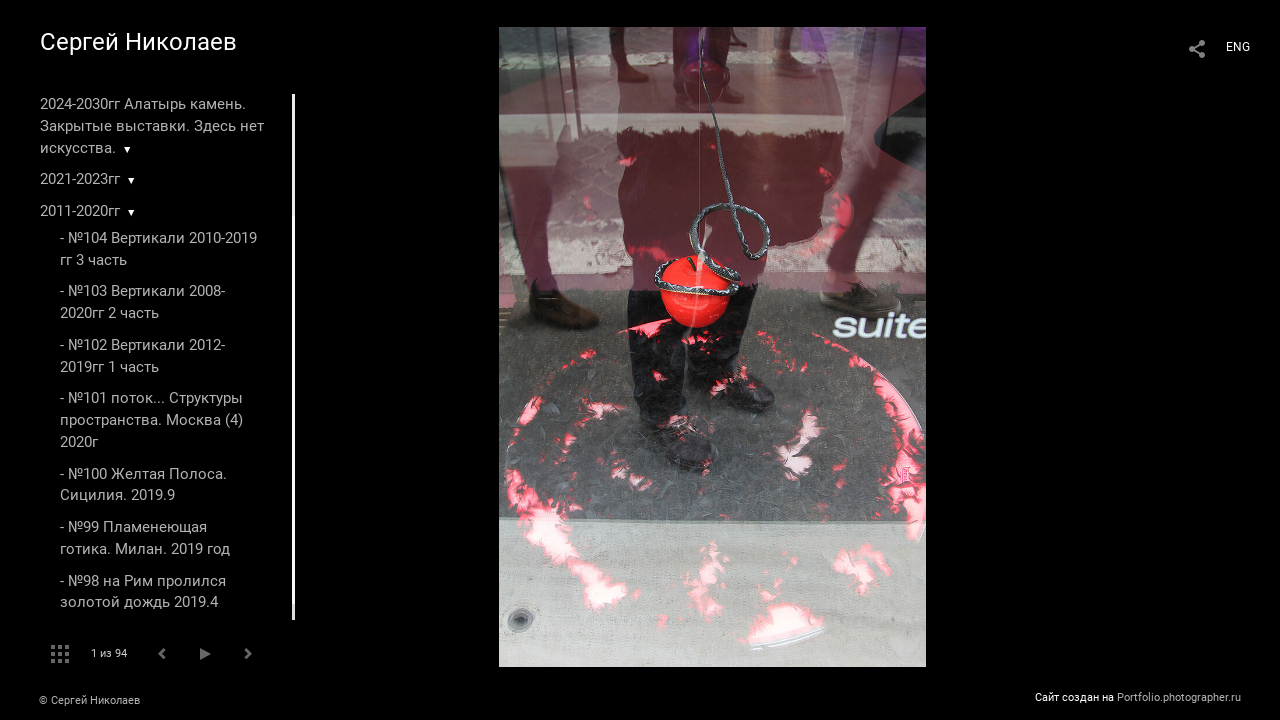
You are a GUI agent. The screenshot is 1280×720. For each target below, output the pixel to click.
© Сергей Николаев (89, 700)
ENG (1238, 47)
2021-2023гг (80, 179)
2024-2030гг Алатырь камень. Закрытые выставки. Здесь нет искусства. (152, 126)
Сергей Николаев (138, 42)
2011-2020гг (80, 211)
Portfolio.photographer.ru (1179, 697)
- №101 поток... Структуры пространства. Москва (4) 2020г (151, 420)
